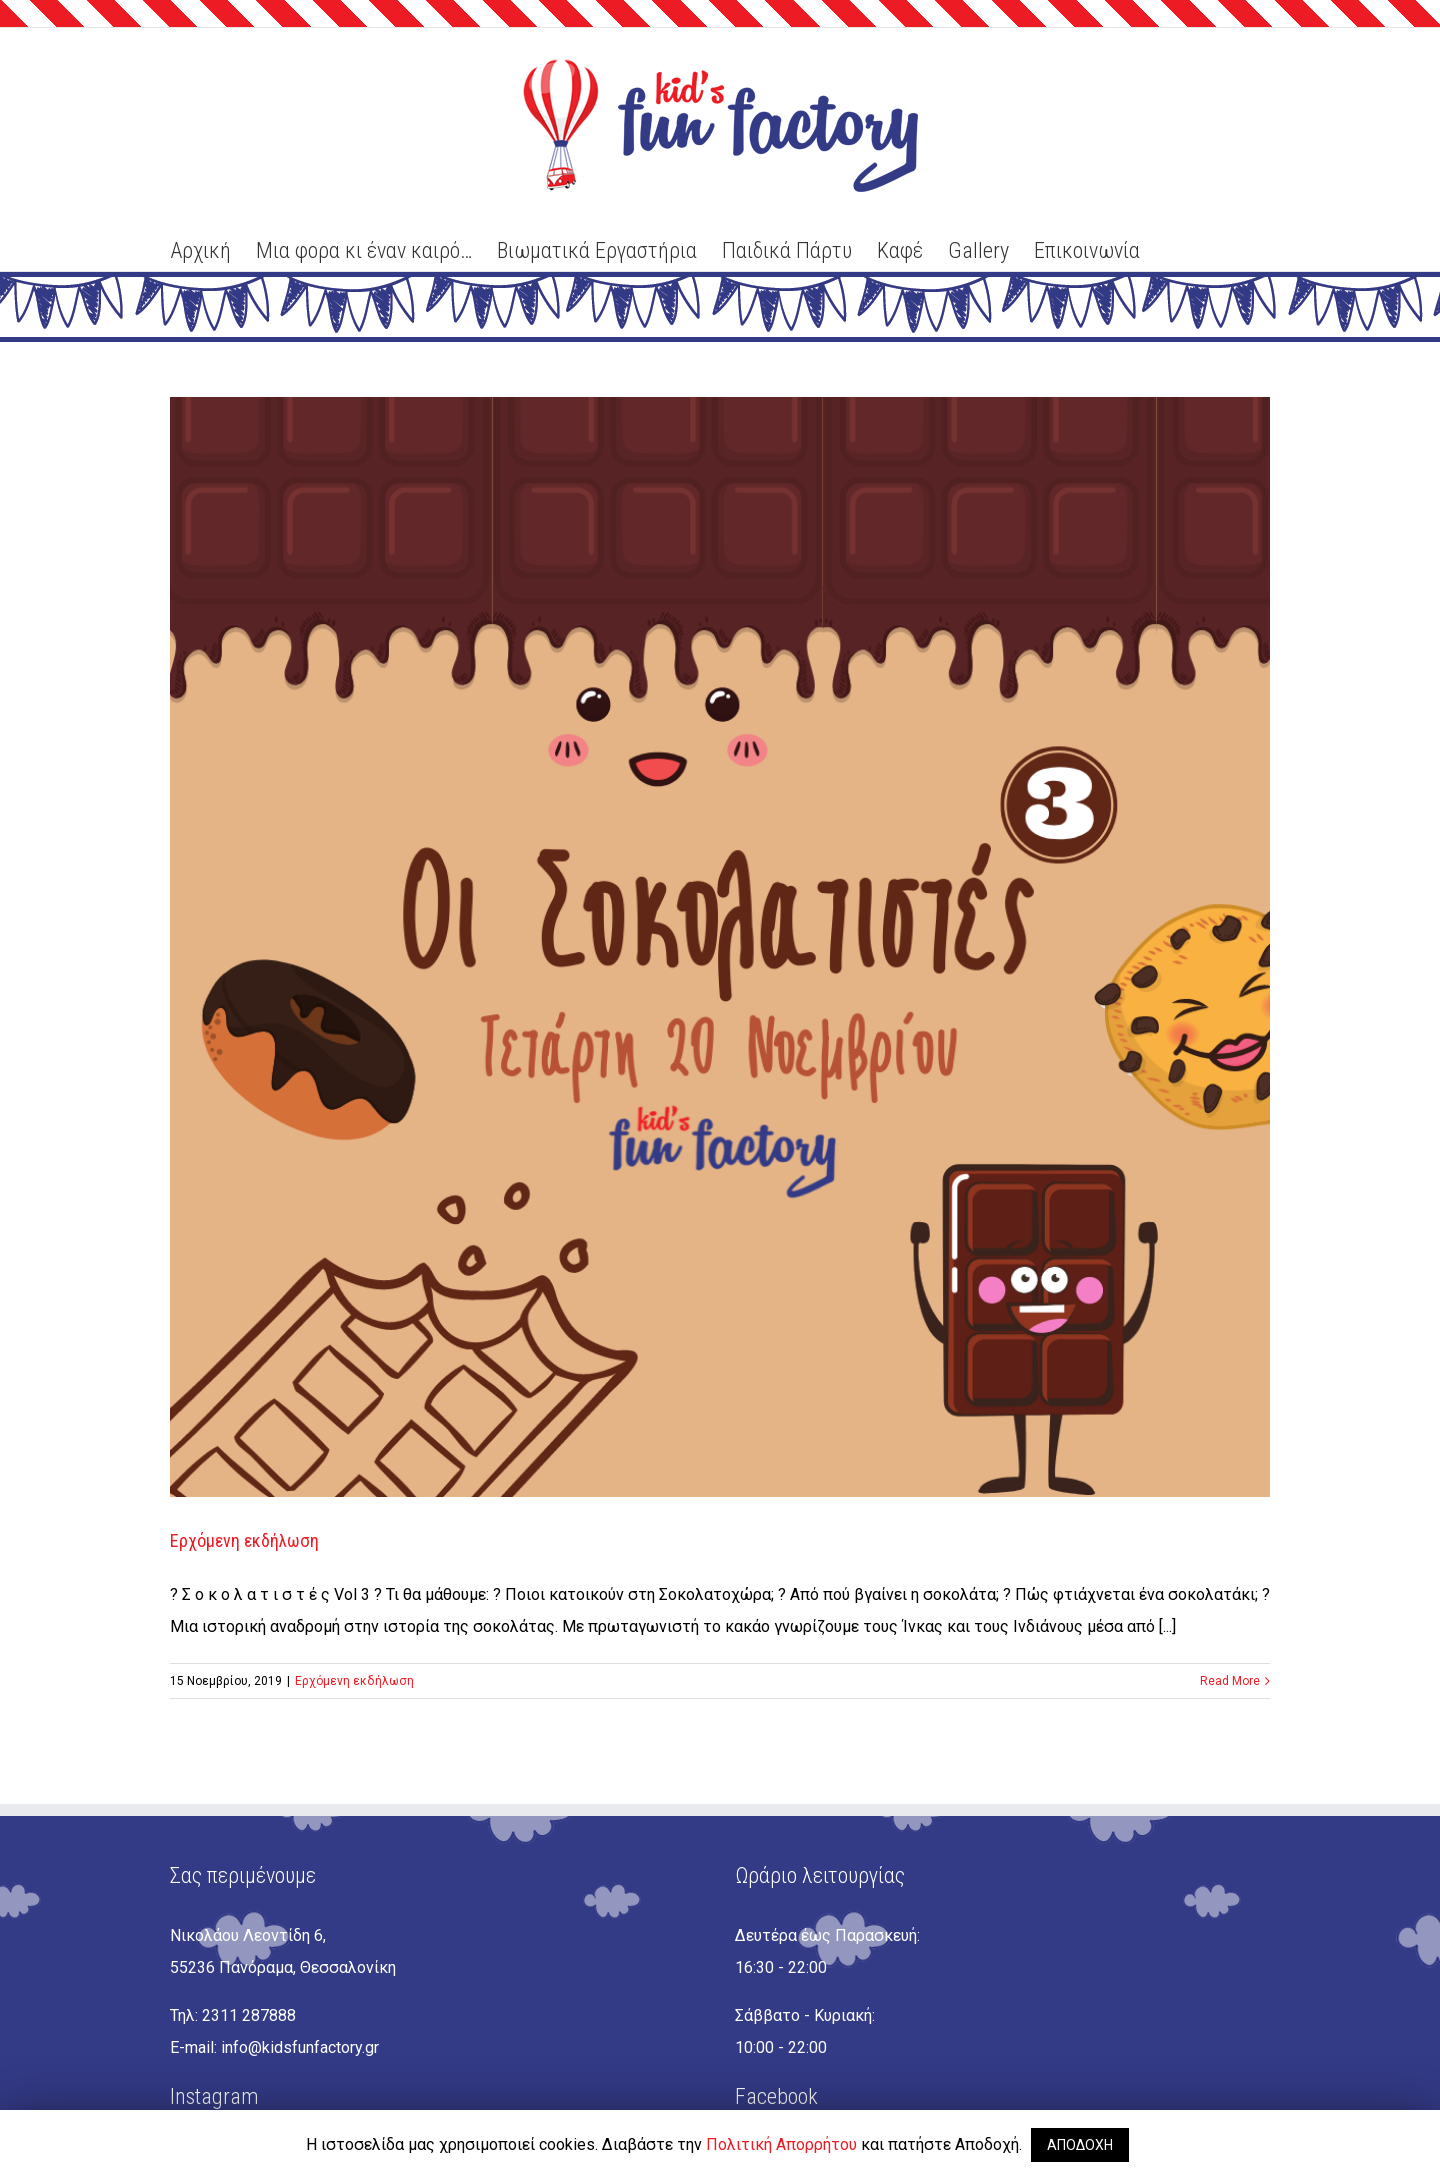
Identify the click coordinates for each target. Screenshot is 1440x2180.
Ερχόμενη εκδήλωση (244, 1540)
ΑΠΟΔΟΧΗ (1080, 2145)
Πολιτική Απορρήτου (781, 2144)
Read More (1230, 1681)
